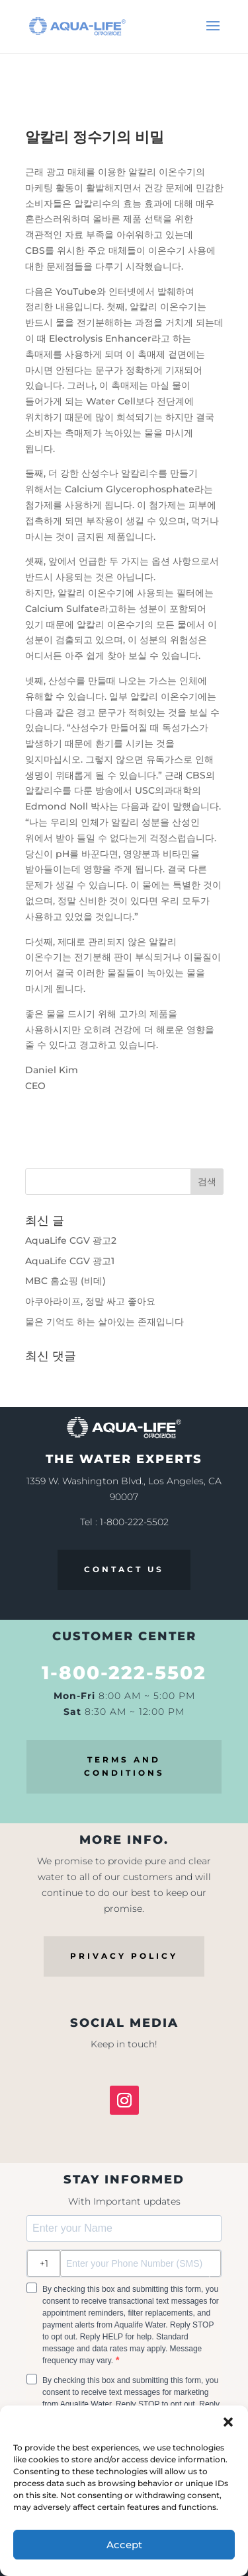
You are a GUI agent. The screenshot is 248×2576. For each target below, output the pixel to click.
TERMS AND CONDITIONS (124, 1766)
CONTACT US (124, 1569)
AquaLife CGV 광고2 (70, 1240)
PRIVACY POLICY (124, 1956)
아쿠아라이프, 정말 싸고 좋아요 (90, 1301)
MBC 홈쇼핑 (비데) (65, 1281)
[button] (228, 2422)
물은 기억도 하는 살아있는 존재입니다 (104, 1322)
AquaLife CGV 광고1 (69, 1261)
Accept (124, 2544)
